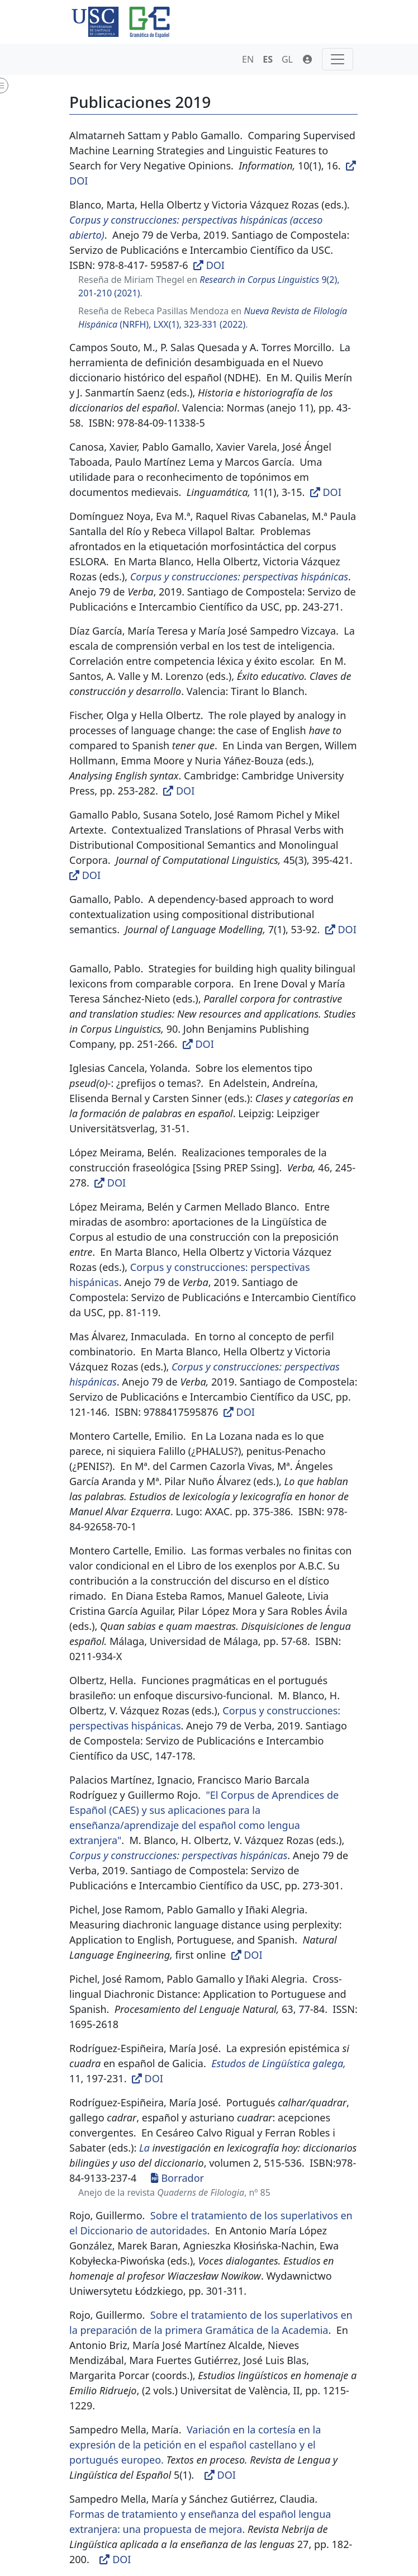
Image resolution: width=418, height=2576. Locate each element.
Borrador (177, 2178)
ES (268, 59)
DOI (210, 265)
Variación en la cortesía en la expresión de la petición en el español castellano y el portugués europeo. (195, 2444)
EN (248, 59)
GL (287, 59)
